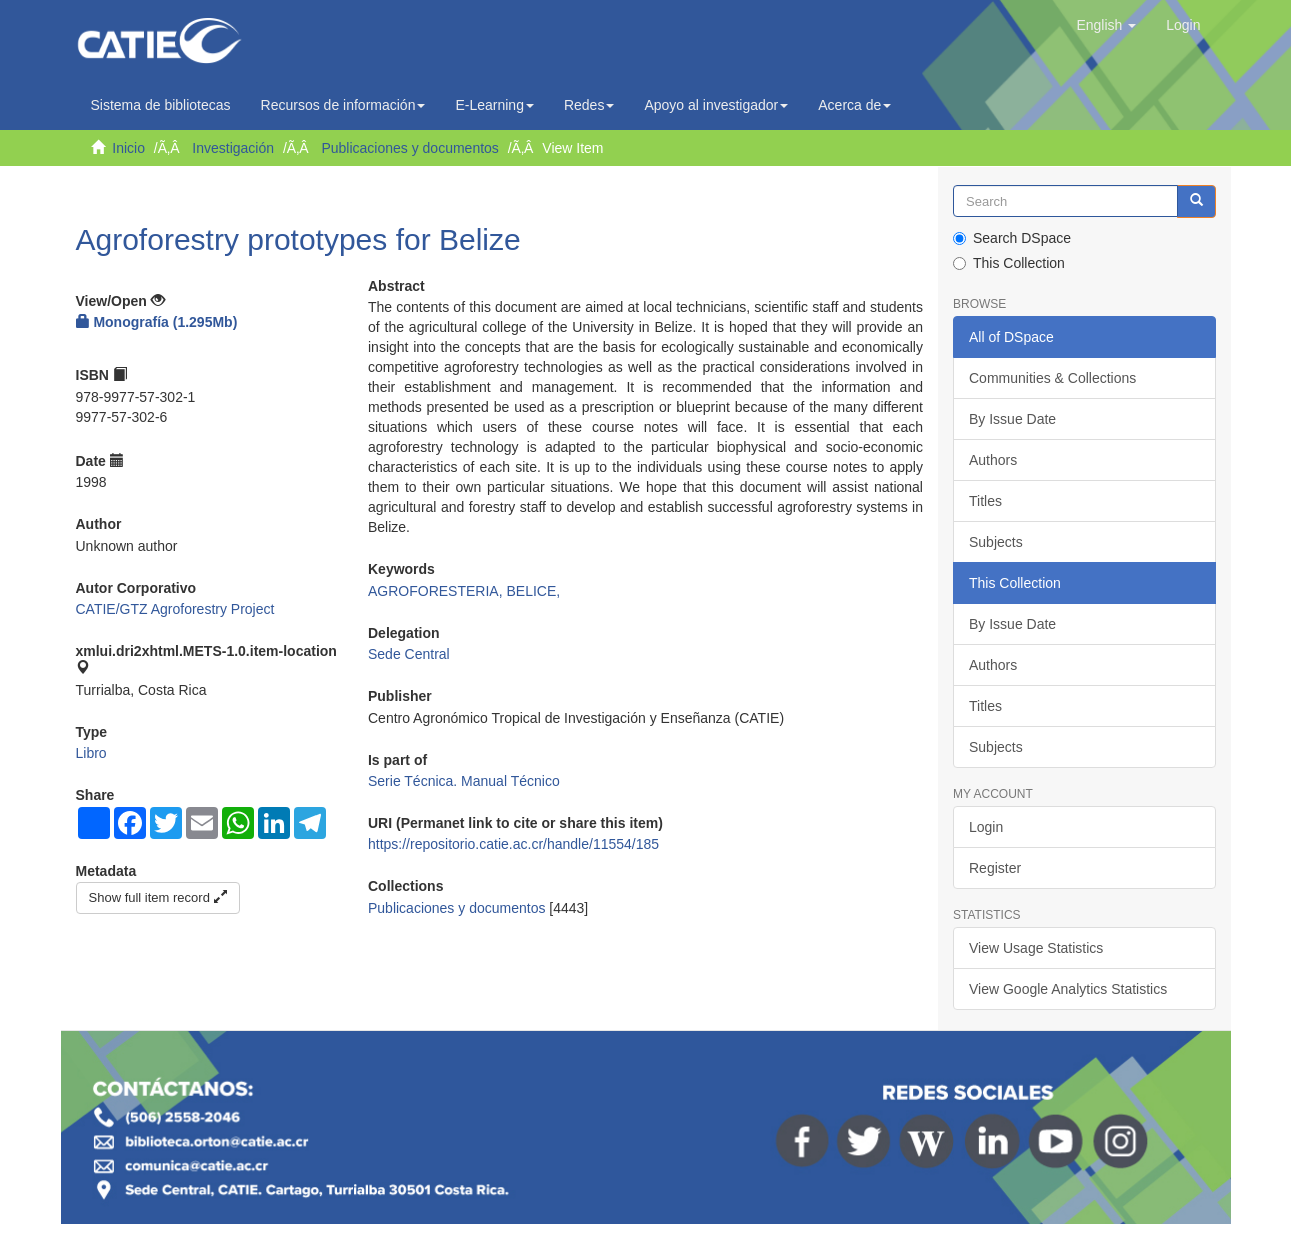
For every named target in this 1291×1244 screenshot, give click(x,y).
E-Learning (494, 105)
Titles (985, 501)
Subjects (996, 542)
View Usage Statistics (1036, 948)
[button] (1106, 25)
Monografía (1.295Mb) (157, 322)
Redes (589, 105)
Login (986, 827)
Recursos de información (343, 105)
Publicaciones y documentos (409, 148)
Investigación (233, 148)
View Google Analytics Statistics (1068, 989)
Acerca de (854, 105)
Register (995, 868)
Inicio (128, 148)
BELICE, (533, 591)
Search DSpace (1012, 238)
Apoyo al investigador (716, 105)
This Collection (1009, 263)
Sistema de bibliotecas (161, 105)
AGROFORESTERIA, (437, 591)
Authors (993, 460)
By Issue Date (1012, 419)
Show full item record (158, 897)
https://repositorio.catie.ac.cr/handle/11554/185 (513, 844)
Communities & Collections (1052, 378)
